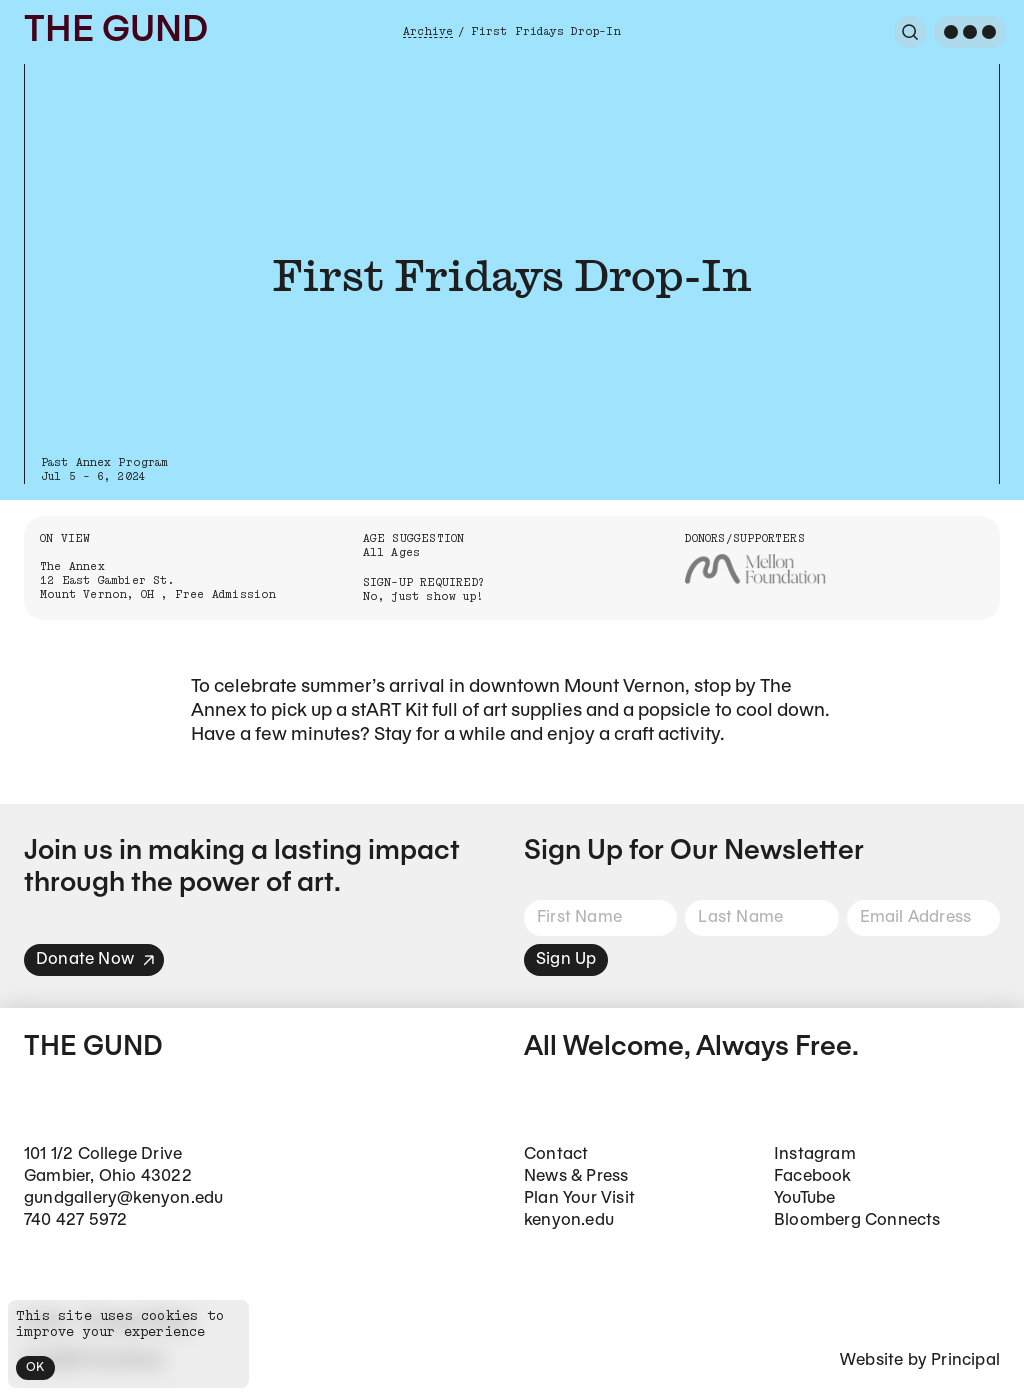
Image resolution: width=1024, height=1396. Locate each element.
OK (35, 1367)
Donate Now (96, 959)
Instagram (815, 1154)
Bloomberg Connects (857, 1220)
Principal (965, 1360)
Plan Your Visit (579, 1198)
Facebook (813, 1176)
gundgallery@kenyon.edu (123, 1198)
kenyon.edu (569, 1220)
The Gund (116, 31)
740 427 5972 (75, 1220)
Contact (556, 1154)
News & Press (576, 1176)
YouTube (804, 1198)
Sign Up (566, 959)
